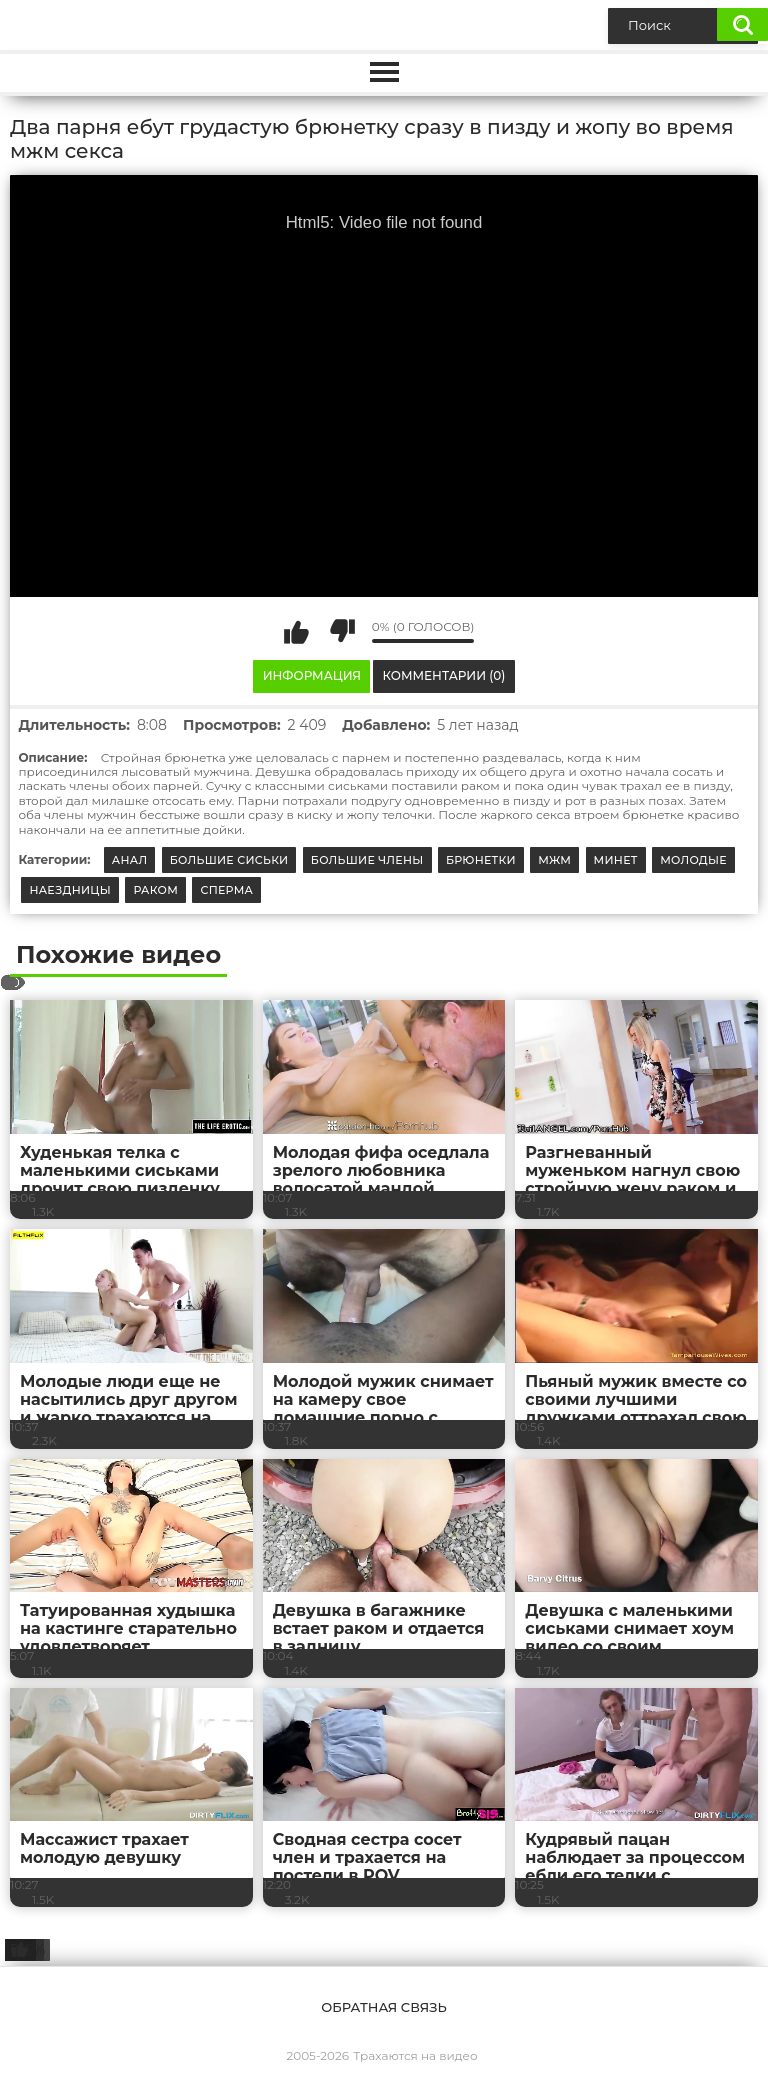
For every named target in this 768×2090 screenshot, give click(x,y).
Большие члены (367, 860)
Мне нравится (297, 631)
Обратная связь (383, 2007)
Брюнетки (481, 860)
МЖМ (554, 860)
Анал (130, 860)
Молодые (693, 860)
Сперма (226, 890)
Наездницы (70, 890)
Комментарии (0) (444, 675)
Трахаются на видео (415, 2055)
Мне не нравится (342, 631)
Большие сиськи (229, 860)
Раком (155, 890)
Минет (616, 860)
